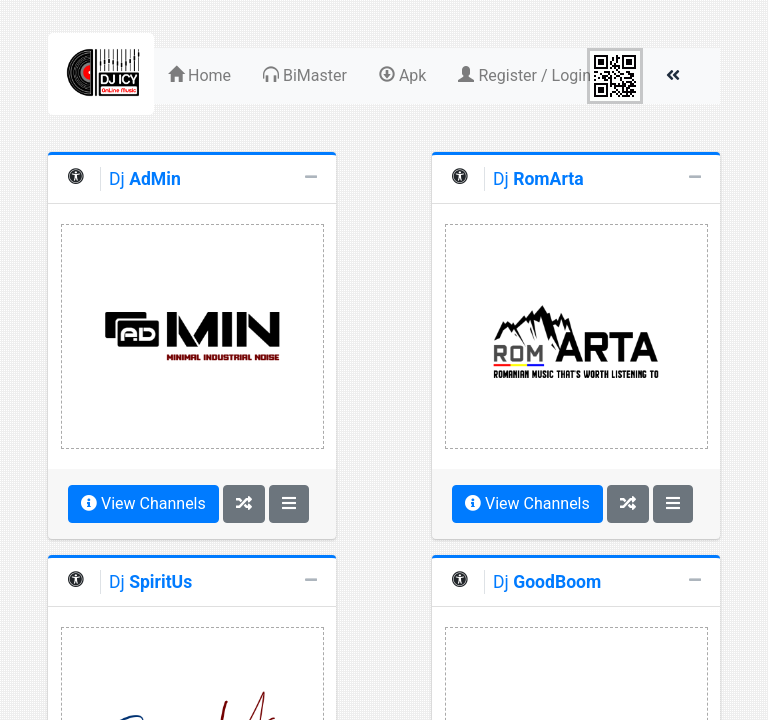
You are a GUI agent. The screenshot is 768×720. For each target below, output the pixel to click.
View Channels (143, 503)
